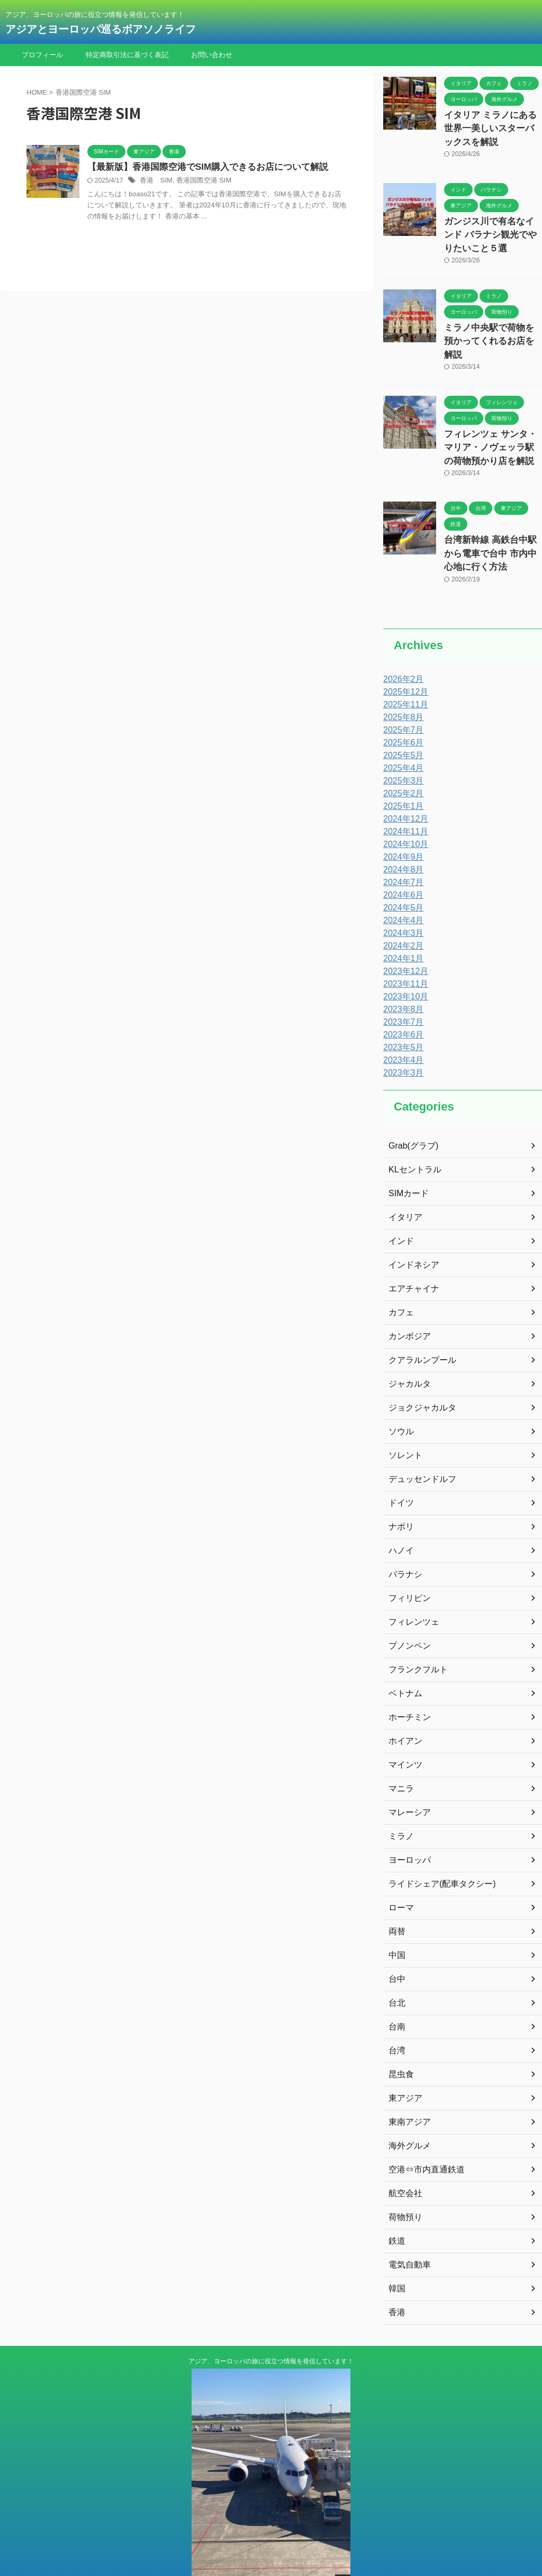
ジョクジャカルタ (418, 1372)
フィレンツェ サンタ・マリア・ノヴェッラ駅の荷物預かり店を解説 (492, 419)
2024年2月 (401, 910)
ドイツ (400, 1467)
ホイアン (403, 1705)
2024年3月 (401, 898)
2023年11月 (403, 948)
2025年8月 (401, 682)
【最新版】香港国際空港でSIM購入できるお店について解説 (200, 167)
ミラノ (400, 1801)
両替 (396, 1896)
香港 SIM (155, 181)
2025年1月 (401, 771)
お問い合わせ (211, 55)
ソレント (403, 1420)
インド (400, 1205)
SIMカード (406, 1158)
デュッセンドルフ (418, 1444)
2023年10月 (403, 961)
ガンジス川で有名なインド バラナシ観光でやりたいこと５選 (492, 228)
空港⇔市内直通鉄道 (422, 2134)
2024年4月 (401, 885)
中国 (396, 1920)
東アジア (403, 2063)
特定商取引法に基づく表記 (127, 55)
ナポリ (400, 1491)
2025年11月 (403, 669)
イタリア (403, 1182)
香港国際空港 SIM (199, 181)
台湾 (396, 2015)
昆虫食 (400, 2039)
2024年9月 (401, 821)
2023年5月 (401, 1012)
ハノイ (400, 1515)
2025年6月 (401, 707)
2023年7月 (401, 986)
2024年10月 (403, 809)
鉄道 (396, 2205)
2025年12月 (403, 656)
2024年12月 (403, 783)
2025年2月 (401, 758)
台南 (396, 1991)
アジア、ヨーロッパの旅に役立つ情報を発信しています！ (271, 2325)
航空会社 (403, 2158)
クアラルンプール (418, 1325)
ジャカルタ (407, 1348)
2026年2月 (401, 644)
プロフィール (42, 55)
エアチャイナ (411, 1253)
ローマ (400, 1872)
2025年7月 (401, 694)
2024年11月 (403, 796)
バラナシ (403, 1539)
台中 (396, 1944)
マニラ (400, 1753)
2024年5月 (401, 872)
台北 (396, 1967)
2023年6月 (401, 999)
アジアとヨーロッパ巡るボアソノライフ (105, 29)
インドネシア (411, 1229)
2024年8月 (401, 834)
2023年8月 (401, 974)
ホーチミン (407, 1682)
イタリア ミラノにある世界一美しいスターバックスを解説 (492, 126)
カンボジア (407, 1301)
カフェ (400, 1277)
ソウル (400, 1396)
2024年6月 (401, 859)
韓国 (396, 2253)
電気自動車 (407, 2229)
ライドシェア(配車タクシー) (435, 1848)
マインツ (403, 1729)
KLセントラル (412, 1134)
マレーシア (407, 1777)
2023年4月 (401, 1025)
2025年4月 (401, 733)
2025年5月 (401, 720)
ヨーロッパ (407, 1825)
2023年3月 (401, 1037)
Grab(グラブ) (410, 1110)
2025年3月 (401, 745)
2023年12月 (403, 936)
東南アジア (407, 2086)
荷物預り (403, 2182)
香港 (396, 2277)
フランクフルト (414, 1634)
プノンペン (407, 1610)
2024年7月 (401, 847)
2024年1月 (401, 923)
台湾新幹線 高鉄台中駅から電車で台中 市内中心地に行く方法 (489, 520)
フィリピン (407, 1563)
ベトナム (403, 1658)
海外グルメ (407, 2110)
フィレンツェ (411, 1586)
